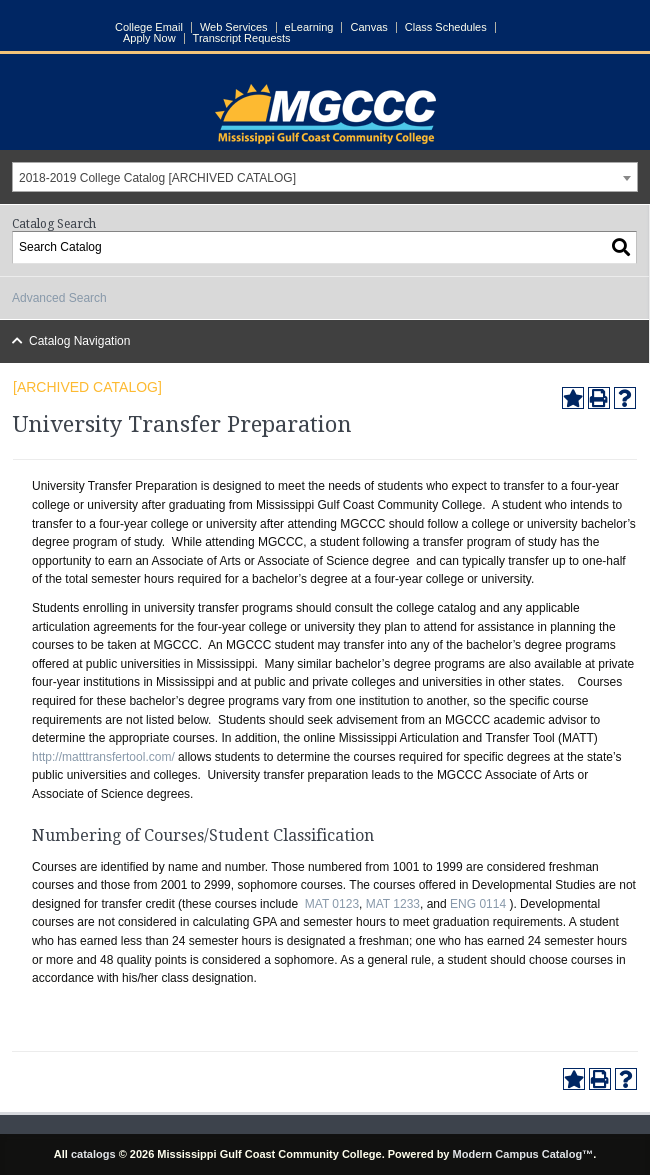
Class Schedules (446, 27)
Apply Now (149, 38)
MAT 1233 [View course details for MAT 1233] (393, 904)
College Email (149, 27)
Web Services (234, 27)
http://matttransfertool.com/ (103, 757)
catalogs (93, 1154)
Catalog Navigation (79, 341)
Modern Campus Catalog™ (523, 1154)
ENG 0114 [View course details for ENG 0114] (478, 904)
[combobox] (325, 177)
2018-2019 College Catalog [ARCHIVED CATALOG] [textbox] (157, 178)
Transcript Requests (242, 38)
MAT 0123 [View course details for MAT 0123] (332, 904)
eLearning (309, 27)
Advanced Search (59, 298)
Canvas (368, 27)
